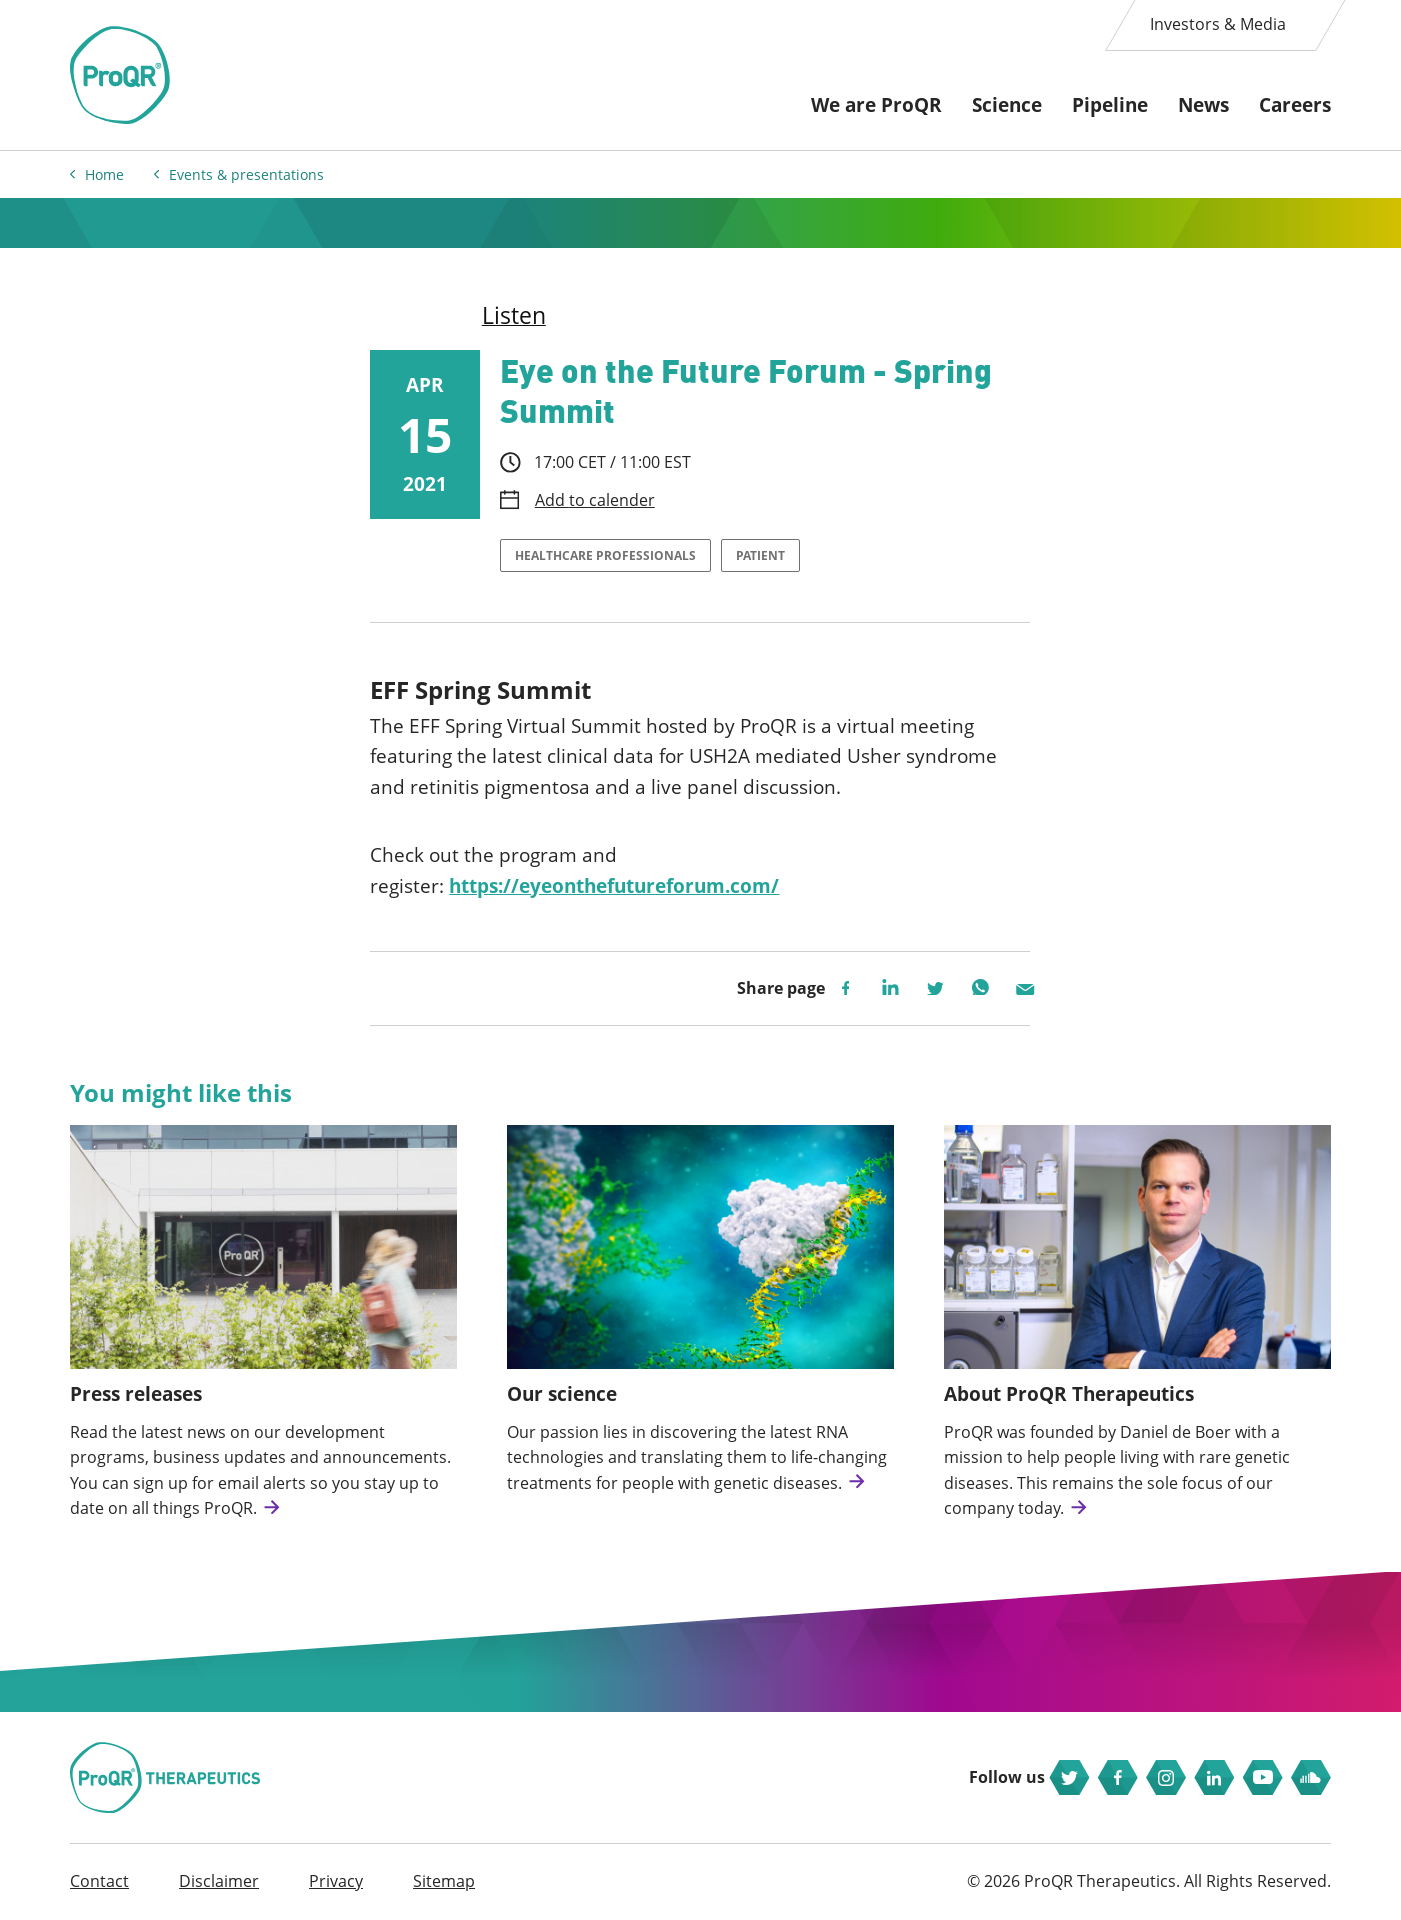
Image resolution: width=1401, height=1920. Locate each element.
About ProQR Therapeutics (1069, 1394)
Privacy (336, 1881)
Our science (562, 1394)
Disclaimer (219, 1881)
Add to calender (595, 501)
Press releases (136, 1394)
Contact (99, 1881)
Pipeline (1110, 105)
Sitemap (444, 1881)
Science (1007, 105)
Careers (1295, 105)
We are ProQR (876, 105)
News (1203, 105)
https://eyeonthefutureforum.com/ (614, 886)
